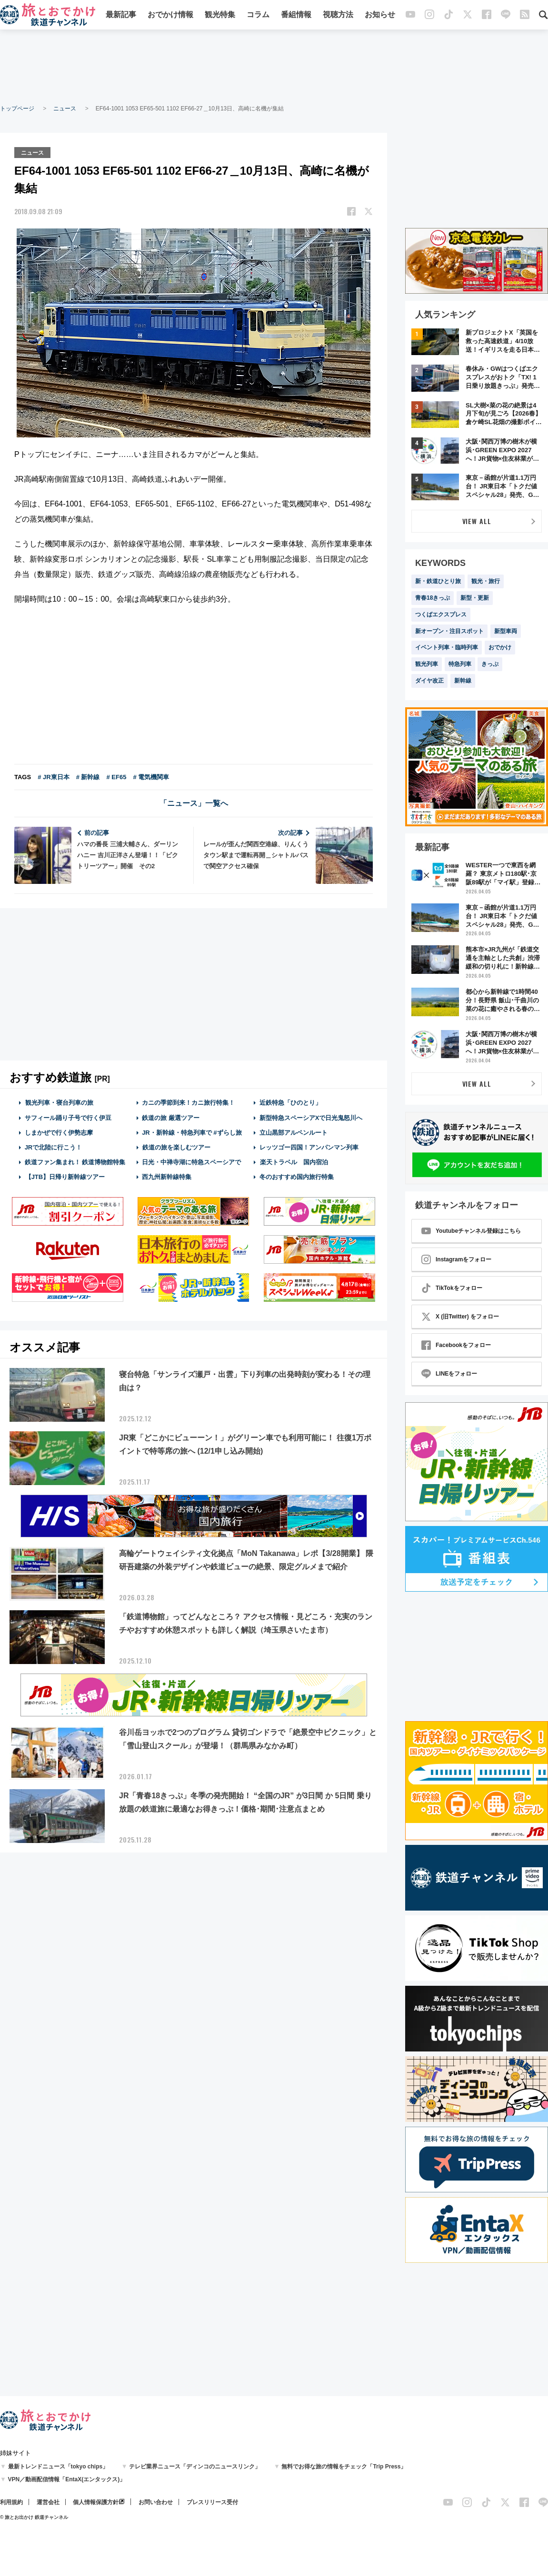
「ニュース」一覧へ (193, 803)
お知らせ (380, 15)
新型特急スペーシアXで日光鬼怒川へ (311, 1116)
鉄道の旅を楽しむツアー (176, 1146)
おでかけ (499, 647)
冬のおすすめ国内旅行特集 (296, 1176)
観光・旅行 (485, 581)
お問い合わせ (156, 2502)
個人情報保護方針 (96, 2502)
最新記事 (121, 15)
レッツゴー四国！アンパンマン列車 (309, 1146)
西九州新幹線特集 (166, 1176)
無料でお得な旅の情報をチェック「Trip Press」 (343, 2466)
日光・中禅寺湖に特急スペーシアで (191, 1161)
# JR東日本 (53, 776)
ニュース (64, 108)
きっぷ (489, 664)
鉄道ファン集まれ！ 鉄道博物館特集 (75, 1161)
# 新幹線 (88, 776)
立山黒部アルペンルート (293, 1131)
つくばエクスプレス (441, 614)
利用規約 (11, 2502)
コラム (258, 15)
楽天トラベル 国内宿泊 (293, 1161)
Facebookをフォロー (456, 1345)
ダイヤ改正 (429, 680)
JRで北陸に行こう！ (53, 1146)
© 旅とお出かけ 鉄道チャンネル (34, 2517)
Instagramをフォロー (456, 1259)
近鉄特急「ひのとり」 (290, 1102)
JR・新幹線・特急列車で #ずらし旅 (191, 1131)
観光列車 (426, 664)
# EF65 (116, 776)
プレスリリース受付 (212, 2502)
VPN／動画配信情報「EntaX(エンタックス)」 (67, 2479)
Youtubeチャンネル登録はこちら (471, 1231)
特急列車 (459, 664)
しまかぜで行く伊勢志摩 (59, 1131)
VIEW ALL (476, 521)
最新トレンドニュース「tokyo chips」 (58, 2466)
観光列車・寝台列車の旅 (59, 1102)
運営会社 (48, 2502)
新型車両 (505, 631)
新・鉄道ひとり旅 (438, 581)
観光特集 (220, 15)
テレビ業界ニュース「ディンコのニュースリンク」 (194, 2466)
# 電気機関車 (151, 776)
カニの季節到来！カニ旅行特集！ (188, 1102)
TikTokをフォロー (451, 1288)
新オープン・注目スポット (449, 631)
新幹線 (462, 680)
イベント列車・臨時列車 (446, 647)
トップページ (17, 108)
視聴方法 (338, 15)
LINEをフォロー (449, 1373)
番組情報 (296, 15)
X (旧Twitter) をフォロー (460, 1316)
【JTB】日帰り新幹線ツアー (65, 1176)
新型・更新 (474, 597)
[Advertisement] (274, 66)
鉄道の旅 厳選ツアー (170, 1116)
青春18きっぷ (432, 597)
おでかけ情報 (170, 15)
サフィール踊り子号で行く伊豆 (68, 1116)
